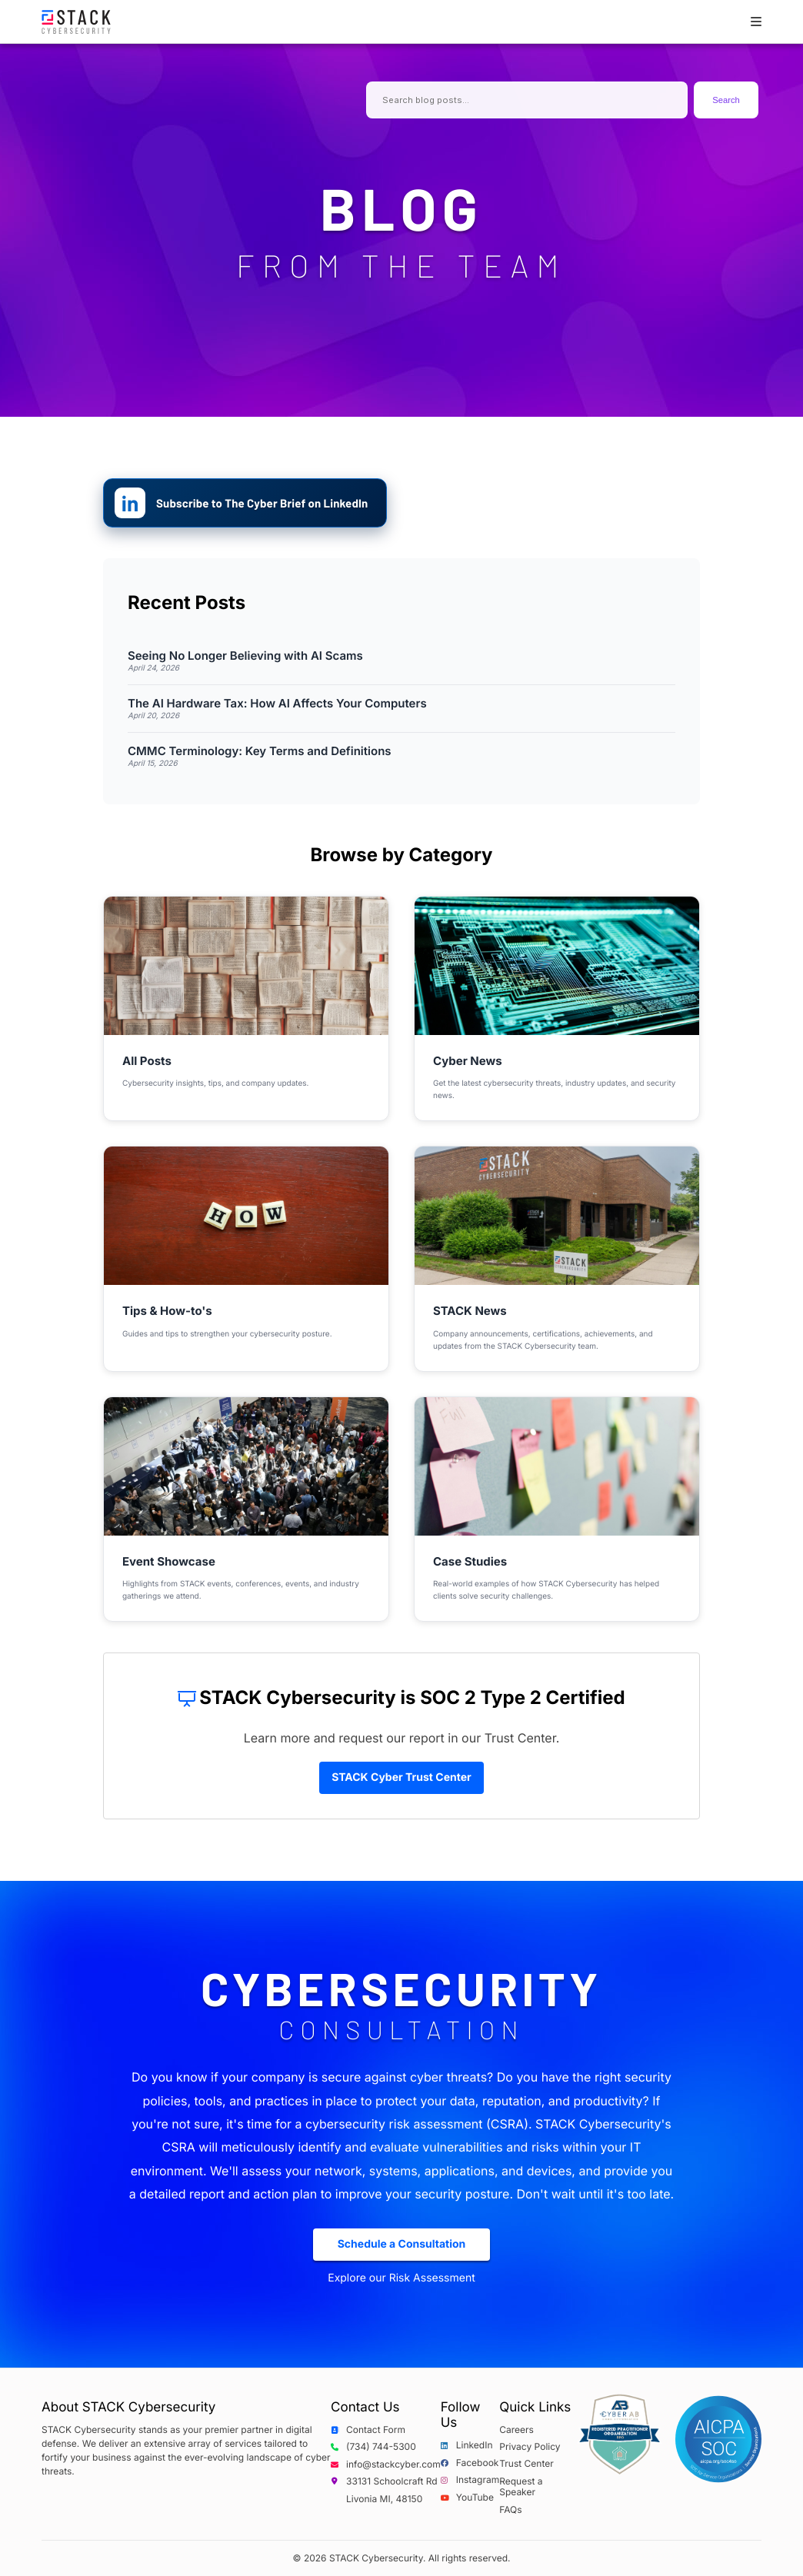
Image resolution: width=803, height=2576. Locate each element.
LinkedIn (467, 2445)
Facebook (470, 2463)
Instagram (470, 2479)
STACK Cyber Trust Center (401, 1777)
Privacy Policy (529, 2446)
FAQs (510, 2509)
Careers (516, 2430)
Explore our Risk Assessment (401, 2278)
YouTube (467, 2497)
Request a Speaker (520, 2487)
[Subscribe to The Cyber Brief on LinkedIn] (245, 503)
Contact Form (368, 2430)
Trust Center (526, 2463)
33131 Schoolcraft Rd (384, 2481)
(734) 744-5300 (373, 2446)
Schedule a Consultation (402, 2244)
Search (726, 100)
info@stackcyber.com (386, 2464)
